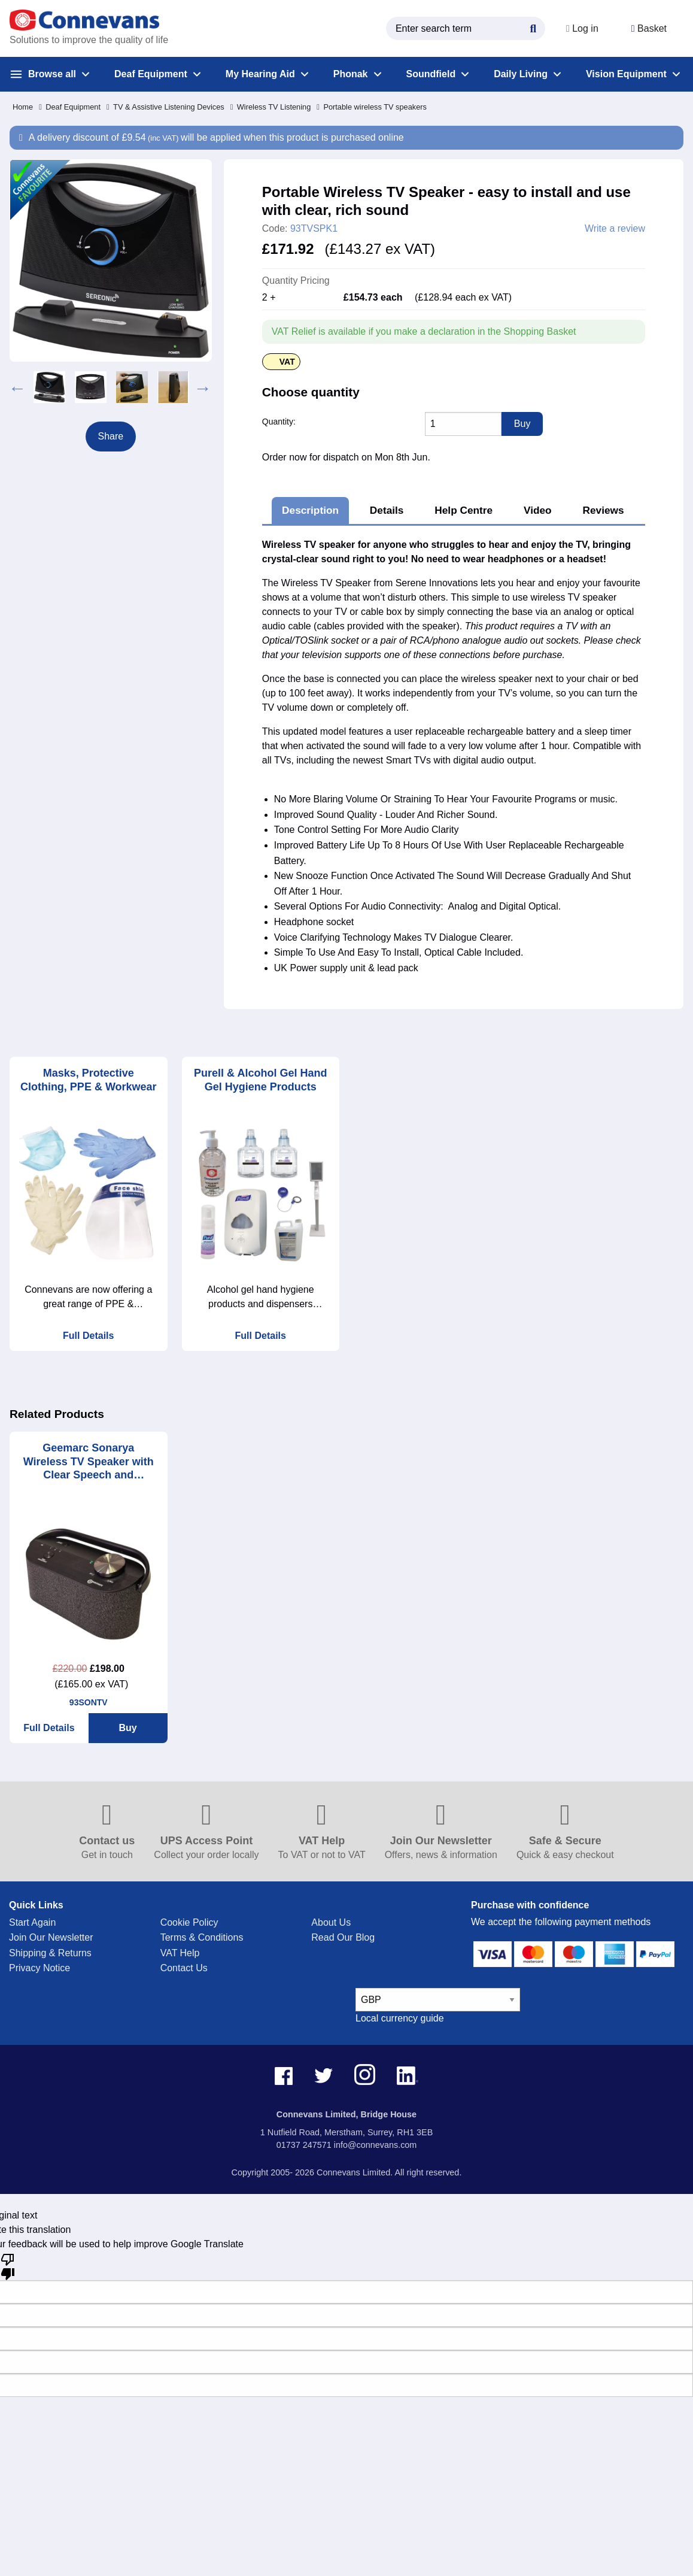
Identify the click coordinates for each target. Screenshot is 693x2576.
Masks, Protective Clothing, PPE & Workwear (88, 1080)
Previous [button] (17, 387)
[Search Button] (532, 27)
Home (23, 106)
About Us (331, 1922)
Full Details (88, 1336)
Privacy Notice (39, 1968)
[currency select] (437, 1999)
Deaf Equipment (70, 106)
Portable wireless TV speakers (372, 106)
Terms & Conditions (202, 1937)
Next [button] (203, 387)
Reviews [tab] (603, 510)
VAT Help (180, 1953)
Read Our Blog (343, 1937)
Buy (128, 1728)
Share (111, 436)
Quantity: (279, 421)
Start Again (32, 1922)
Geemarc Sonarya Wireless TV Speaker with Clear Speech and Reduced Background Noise (88, 1462)
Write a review (615, 229)
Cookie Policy (189, 1922)
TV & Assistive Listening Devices (165, 106)
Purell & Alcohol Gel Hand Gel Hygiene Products (260, 1080)
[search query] (464, 28)
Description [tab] (310, 510)
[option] (49, 387)
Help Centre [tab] (463, 510)
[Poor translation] (8, 2265)
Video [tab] (538, 510)
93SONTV (88, 1702)
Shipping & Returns (50, 1953)
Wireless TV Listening (270, 106)
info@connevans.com (375, 2145)
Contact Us (184, 1968)
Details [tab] (387, 510)
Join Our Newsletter (51, 1937)
